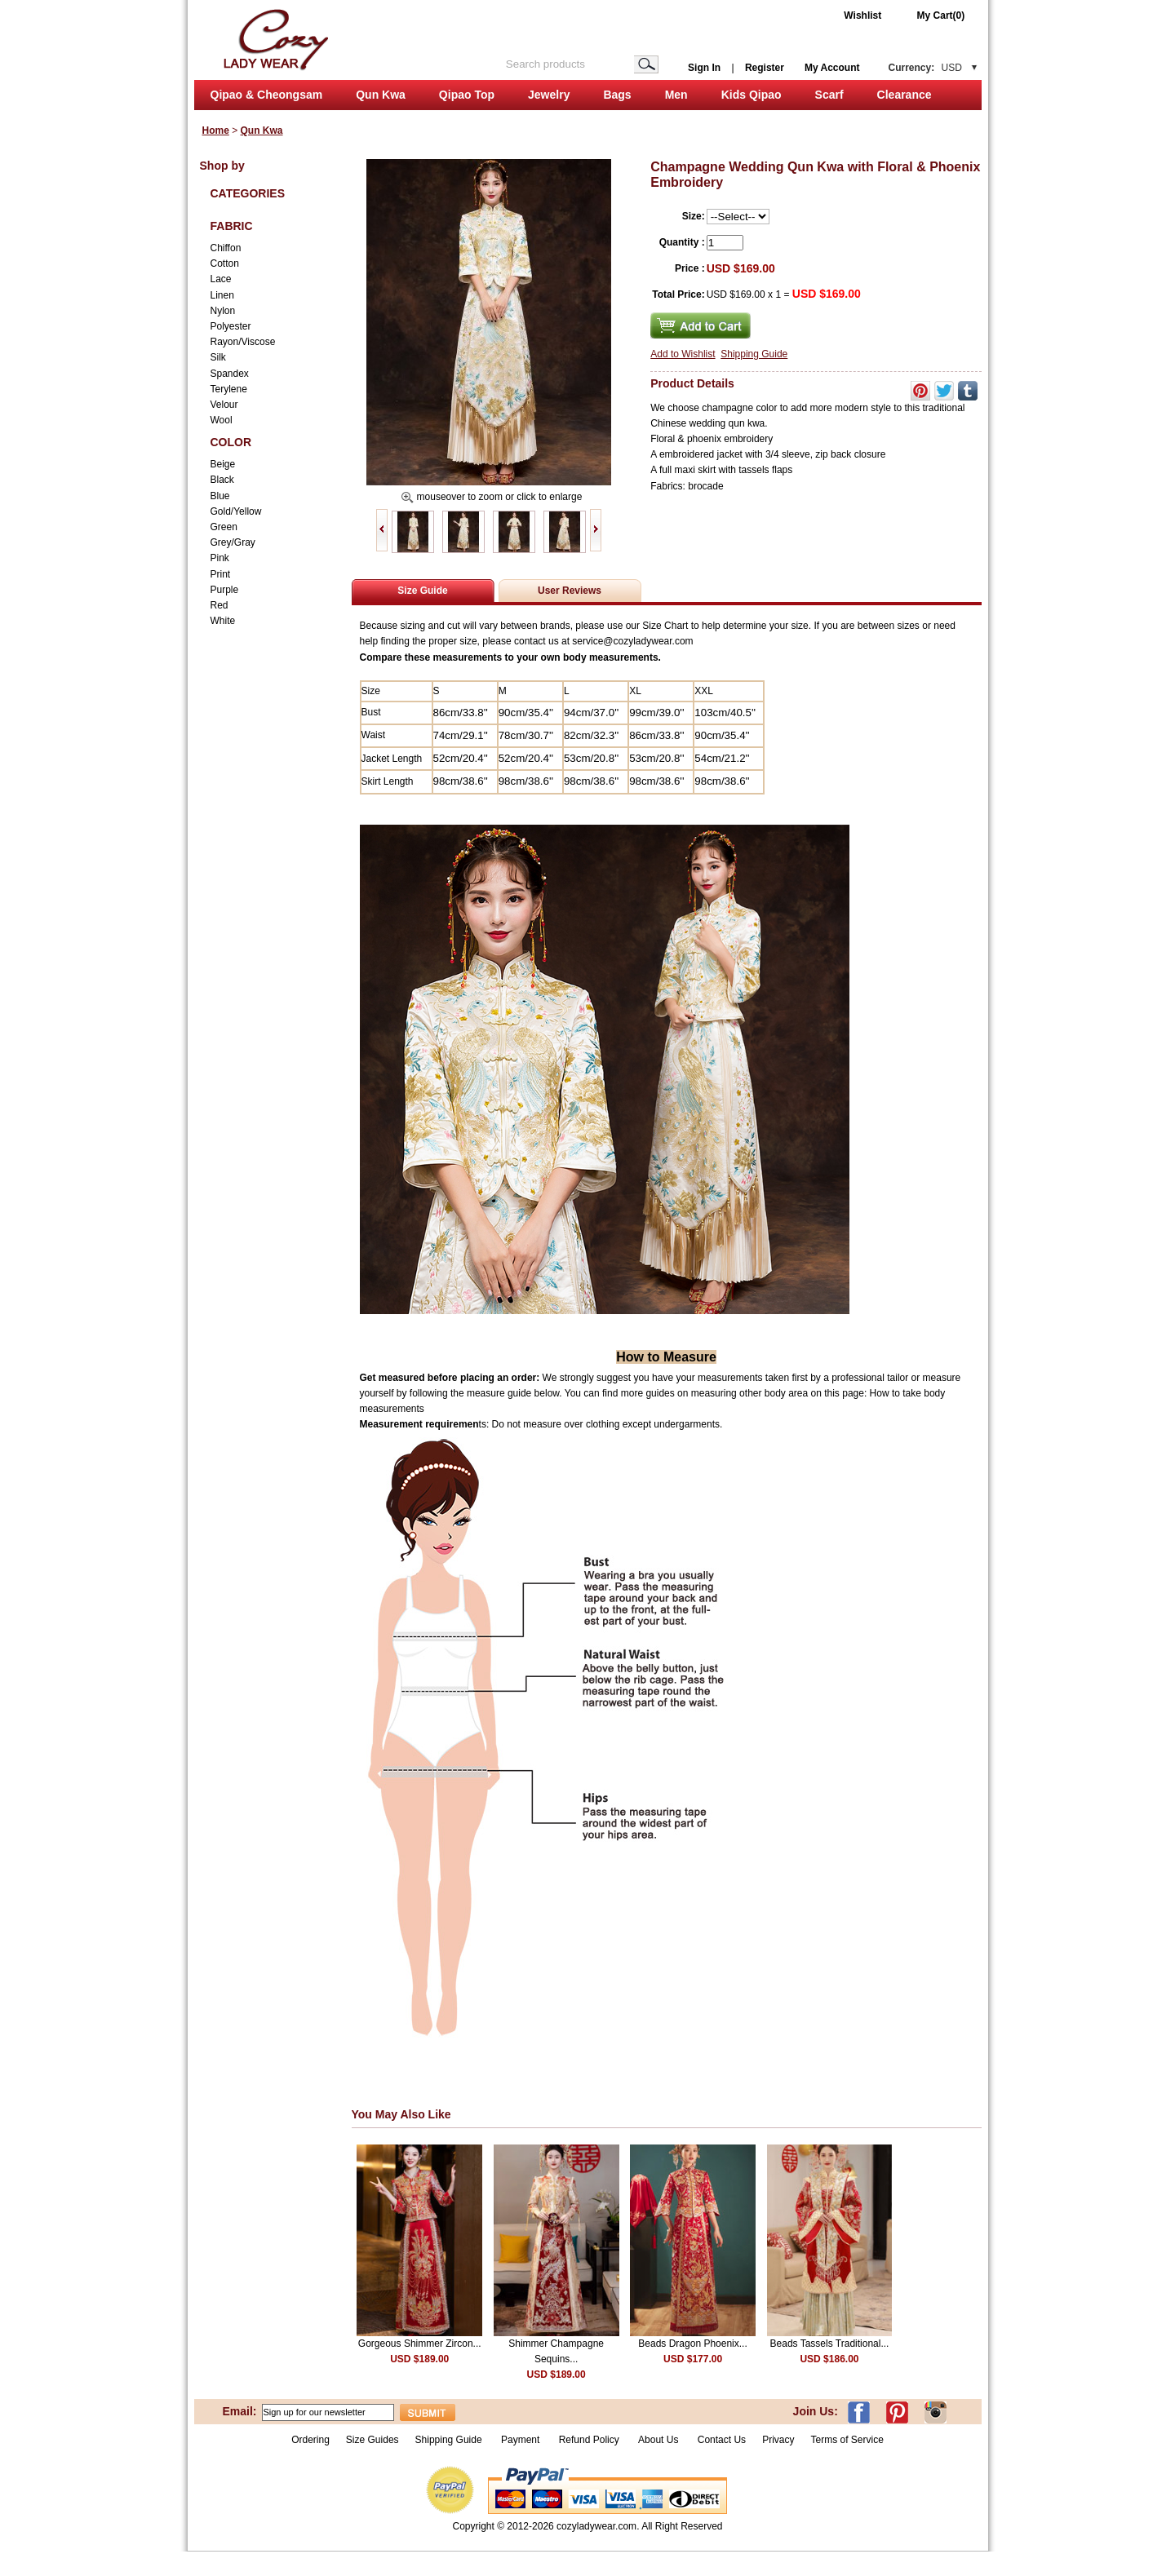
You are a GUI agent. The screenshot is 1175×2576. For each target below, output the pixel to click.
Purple (225, 589)
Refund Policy (589, 2439)
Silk (218, 357)
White (223, 620)
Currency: (925, 67)
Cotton (225, 263)
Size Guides (372, 2439)
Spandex (230, 373)
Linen (222, 295)
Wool (222, 420)
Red (219, 605)
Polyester (231, 326)
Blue (220, 496)
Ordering (310, 2439)
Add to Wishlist (682, 354)
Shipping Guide (754, 354)
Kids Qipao (751, 94)
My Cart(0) (941, 15)
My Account (832, 67)
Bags (617, 94)
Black (222, 479)
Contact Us (722, 2439)
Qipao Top (466, 94)
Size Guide (422, 590)
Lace (221, 279)
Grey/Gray (233, 542)
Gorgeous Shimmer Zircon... (419, 2343)
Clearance (904, 94)
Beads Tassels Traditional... (829, 2343)
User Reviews (569, 590)
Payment (520, 2439)
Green (224, 527)
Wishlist (862, 15)
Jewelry (549, 94)
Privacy (778, 2439)
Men (676, 94)
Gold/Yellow (236, 511)
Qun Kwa (381, 94)
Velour (224, 404)
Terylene (229, 389)
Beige (223, 464)
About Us (659, 2439)
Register (764, 67)
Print (221, 574)
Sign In (704, 67)
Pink (220, 558)
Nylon (223, 310)
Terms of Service (846, 2439)
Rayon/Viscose (243, 341)
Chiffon (226, 248)
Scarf (829, 94)
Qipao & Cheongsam (267, 94)
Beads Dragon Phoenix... (692, 2343)
